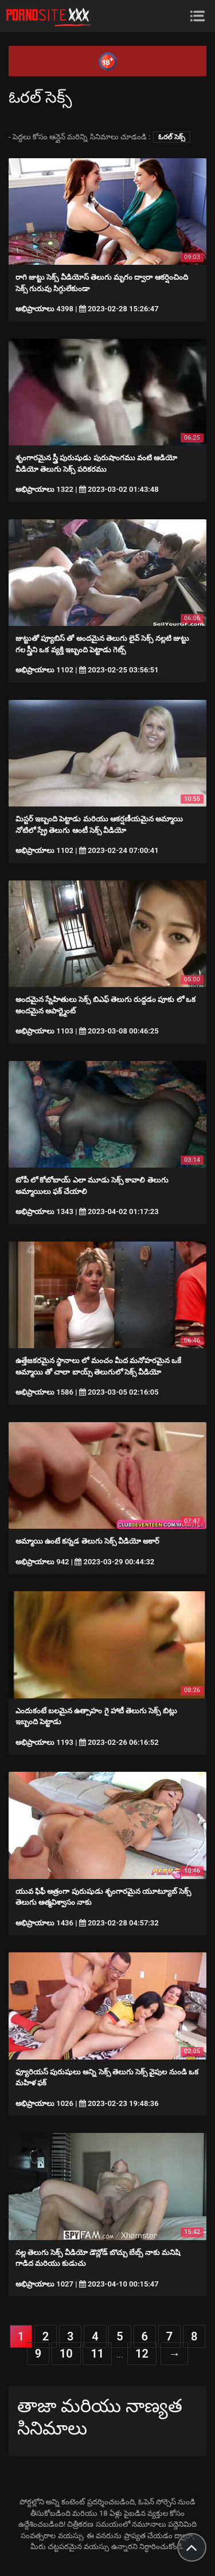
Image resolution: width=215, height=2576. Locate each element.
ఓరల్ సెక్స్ (171, 137)
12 (141, 2353)
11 (97, 2353)
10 (66, 2353)
